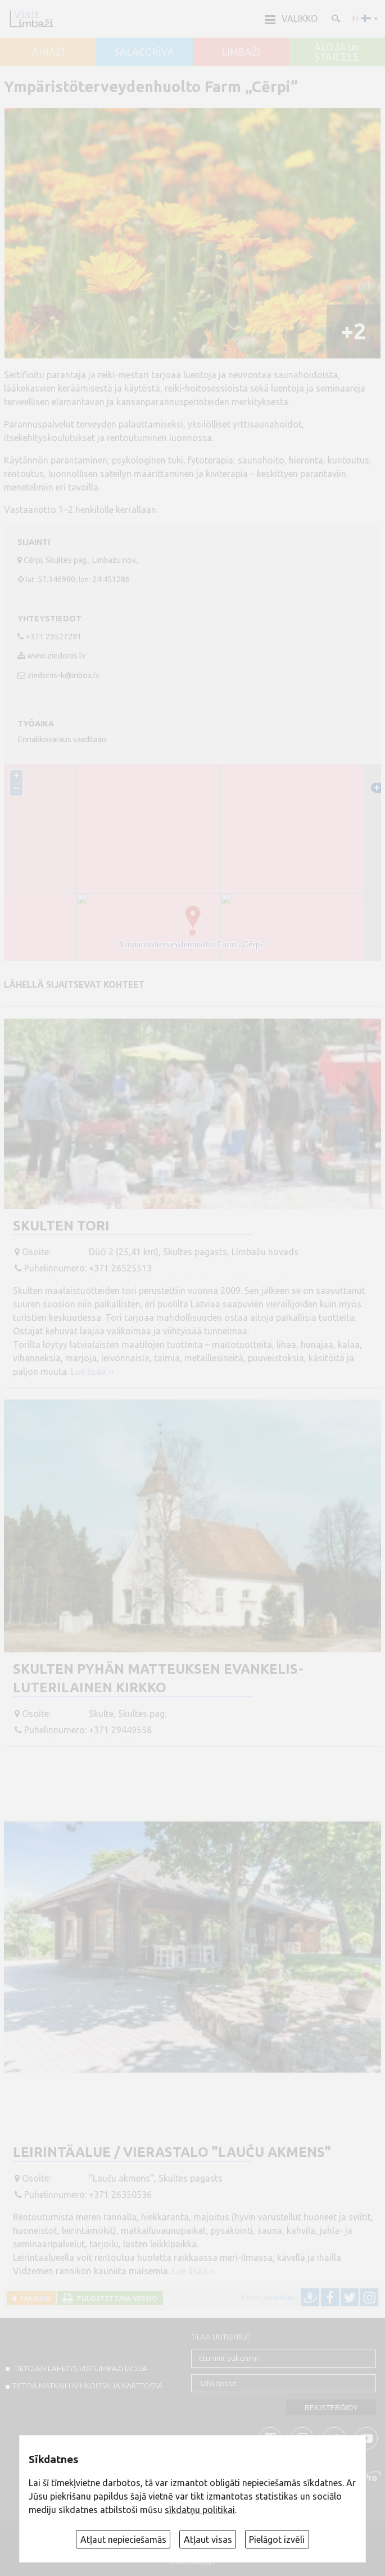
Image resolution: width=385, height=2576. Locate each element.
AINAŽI (48, 52)
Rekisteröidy (330, 2408)
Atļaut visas (208, 2539)
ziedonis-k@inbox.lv (63, 675)
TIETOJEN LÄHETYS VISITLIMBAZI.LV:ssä (79, 2368)
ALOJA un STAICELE (336, 52)
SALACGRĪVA (144, 52)
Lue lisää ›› (92, 1371)
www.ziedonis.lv (56, 655)
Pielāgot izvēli (277, 2539)
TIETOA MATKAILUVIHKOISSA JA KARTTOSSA (87, 2385)
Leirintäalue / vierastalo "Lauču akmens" (172, 2152)
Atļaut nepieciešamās (123, 2539)
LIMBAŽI (240, 52)
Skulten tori (61, 1225)
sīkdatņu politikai (200, 2510)
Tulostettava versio (115, 2298)
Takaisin (33, 2298)
